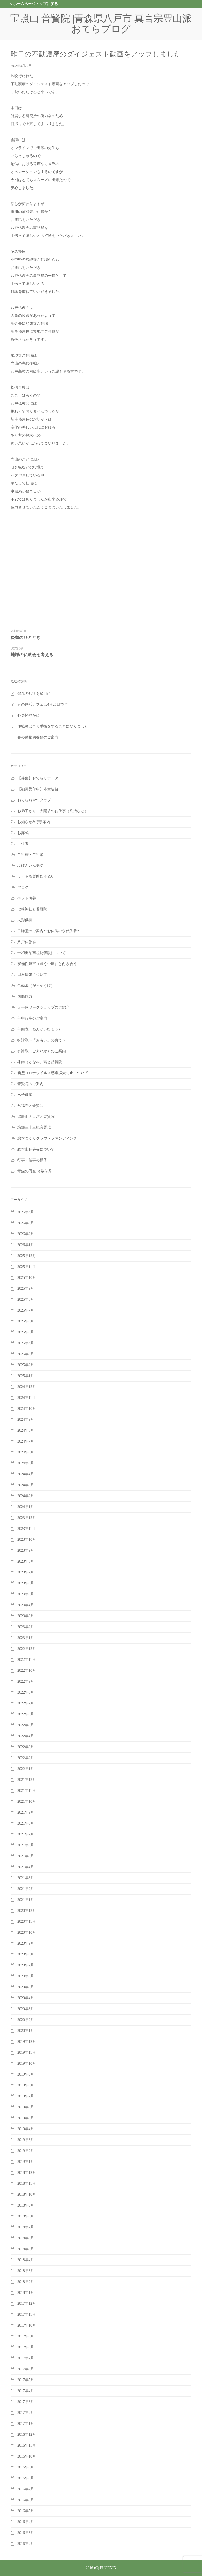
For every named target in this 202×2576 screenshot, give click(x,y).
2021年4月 (25, 1867)
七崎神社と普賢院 (32, 909)
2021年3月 (25, 1878)
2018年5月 (25, 2249)
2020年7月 (25, 1965)
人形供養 (24, 920)
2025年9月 (25, 1289)
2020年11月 (26, 1922)
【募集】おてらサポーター (39, 778)
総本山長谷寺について (36, 1149)
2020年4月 (25, 1998)
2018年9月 (25, 2205)
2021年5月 (25, 1856)
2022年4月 (25, 1736)
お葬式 (23, 833)
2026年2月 (25, 1234)
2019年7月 (25, 2096)
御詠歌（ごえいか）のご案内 (41, 1051)
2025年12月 (26, 1256)
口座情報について (32, 975)
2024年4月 (25, 1474)
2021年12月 (26, 1780)
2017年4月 (25, 2391)
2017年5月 (25, 2380)
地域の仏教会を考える (32, 654)
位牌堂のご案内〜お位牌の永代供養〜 (49, 931)
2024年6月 (25, 1452)
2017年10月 (26, 2325)
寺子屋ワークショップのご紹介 (43, 1007)
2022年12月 (26, 1649)
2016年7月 (25, 2489)
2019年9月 (25, 2074)
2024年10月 (26, 1409)
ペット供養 (26, 898)
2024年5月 (25, 1463)
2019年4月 (25, 2129)
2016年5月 (25, 2511)
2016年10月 (26, 2456)
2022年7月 (25, 1703)
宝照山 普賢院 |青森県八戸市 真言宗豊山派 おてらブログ (105, 23)
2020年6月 (25, 1976)
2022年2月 (25, 1758)
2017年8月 (25, 2347)
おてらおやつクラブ (34, 800)
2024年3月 (25, 1485)
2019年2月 (25, 2151)
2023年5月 (25, 1594)
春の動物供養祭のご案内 (37, 737)
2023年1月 (25, 1638)
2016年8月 (25, 2478)
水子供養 (24, 1095)
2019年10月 (26, 2063)
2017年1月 (25, 2424)
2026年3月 (25, 1223)
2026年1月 (25, 1245)
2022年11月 (26, 1660)
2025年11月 (26, 1267)
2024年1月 (25, 1507)
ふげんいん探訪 (30, 866)
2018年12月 (26, 2173)
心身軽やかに (28, 715)
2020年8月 (25, 1954)
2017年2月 (25, 2413)
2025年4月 (25, 1343)
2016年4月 (25, 2522)
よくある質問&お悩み (35, 876)
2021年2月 (25, 1889)
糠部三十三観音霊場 (34, 1127)
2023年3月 (25, 1616)
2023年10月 (26, 1540)
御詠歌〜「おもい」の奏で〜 (41, 1040)
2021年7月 (25, 1834)
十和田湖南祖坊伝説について (41, 953)
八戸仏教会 (26, 942)
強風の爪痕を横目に (34, 694)
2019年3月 (25, 2140)
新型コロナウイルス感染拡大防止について (52, 1073)
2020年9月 (25, 1943)
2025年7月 (25, 1310)
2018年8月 (25, 2216)
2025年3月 (25, 1354)
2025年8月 (25, 1299)
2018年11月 (26, 2183)
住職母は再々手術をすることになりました (52, 726)
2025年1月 (25, 1376)
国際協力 (24, 997)
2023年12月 (26, 1518)
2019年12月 (26, 2042)
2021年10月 (26, 1801)
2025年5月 (25, 1332)
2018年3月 (25, 2271)
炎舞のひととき (26, 637)
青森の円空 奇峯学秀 (34, 1171)
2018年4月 (25, 2260)
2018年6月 (25, 2238)
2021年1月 (25, 1900)
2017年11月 (26, 2314)
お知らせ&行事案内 (33, 822)
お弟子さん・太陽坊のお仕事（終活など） (52, 811)
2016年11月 (26, 2445)
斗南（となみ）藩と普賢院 (39, 1062)
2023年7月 (25, 1572)
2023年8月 (25, 1561)
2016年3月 (25, 2533)
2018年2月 (25, 2282)
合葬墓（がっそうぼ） (36, 986)
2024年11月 (26, 1398)
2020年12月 (26, 1911)
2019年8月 (25, 2085)
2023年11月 (26, 1529)
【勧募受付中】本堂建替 (37, 789)
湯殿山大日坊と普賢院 (36, 1117)
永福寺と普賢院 (30, 1106)
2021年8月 (25, 1823)
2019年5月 (25, 2118)
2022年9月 (25, 1681)
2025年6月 (25, 1321)
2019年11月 (26, 2053)
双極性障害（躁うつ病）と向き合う (47, 964)
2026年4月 (25, 1212)
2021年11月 (26, 1791)
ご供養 (23, 844)
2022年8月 (25, 1692)
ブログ (23, 887)
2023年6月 (25, 1583)
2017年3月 (25, 2402)
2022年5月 (25, 1725)
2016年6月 (25, 2500)
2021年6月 (25, 1845)
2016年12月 (26, 2435)
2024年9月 (25, 1419)
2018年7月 (25, 2227)
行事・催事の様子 (32, 1160)
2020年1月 (25, 2031)
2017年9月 (25, 2336)
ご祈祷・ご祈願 (30, 855)
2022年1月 (25, 1769)
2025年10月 (26, 1278)
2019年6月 (25, 2107)
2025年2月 (25, 1365)
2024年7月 (25, 1441)
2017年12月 (26, 2304)
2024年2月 (25, 1496)
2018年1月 (25, 2293)
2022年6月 (25, 1714)
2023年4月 (25, 1605)
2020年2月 (25, 2020)
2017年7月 (25, 2358)
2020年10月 (26, 1932)
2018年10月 (26, 2194)
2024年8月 (25, 1430)
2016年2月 (25, 2544)
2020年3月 (25, 2009)
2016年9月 (25, 2467)
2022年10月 (26, 1671)
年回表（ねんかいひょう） (39, 1029)
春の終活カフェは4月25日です (42, 704)
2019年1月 (25, 2162)
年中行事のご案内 (32, 1018)
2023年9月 (25, 1550)
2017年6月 (25, 2369)
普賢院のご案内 (30, 1084)
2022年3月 (25, 1747)
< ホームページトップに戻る (34, 4)
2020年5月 (25, 1987)
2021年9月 (25, 1812)
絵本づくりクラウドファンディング (47, 1138)
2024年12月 (26, 1387)
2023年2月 (25, 1627)
